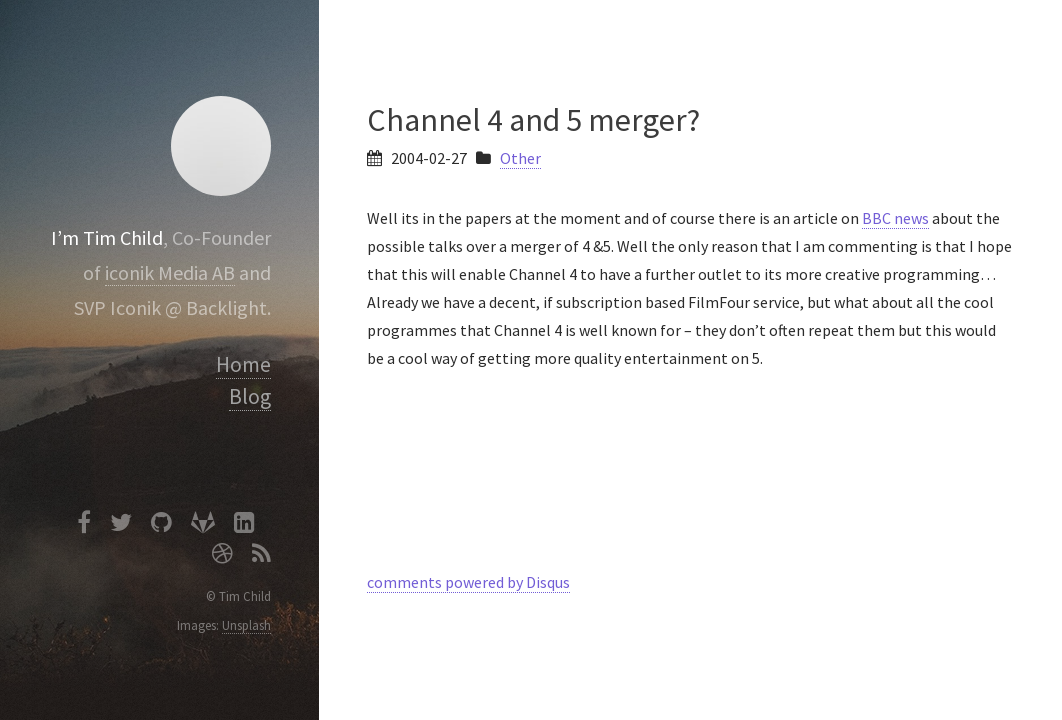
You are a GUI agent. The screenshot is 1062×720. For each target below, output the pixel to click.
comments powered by (468, 582)
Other (520, 158)
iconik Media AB (170, 272)
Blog (250, 396)
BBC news (895, 218)
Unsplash (246, 625)
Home (243, 364)
